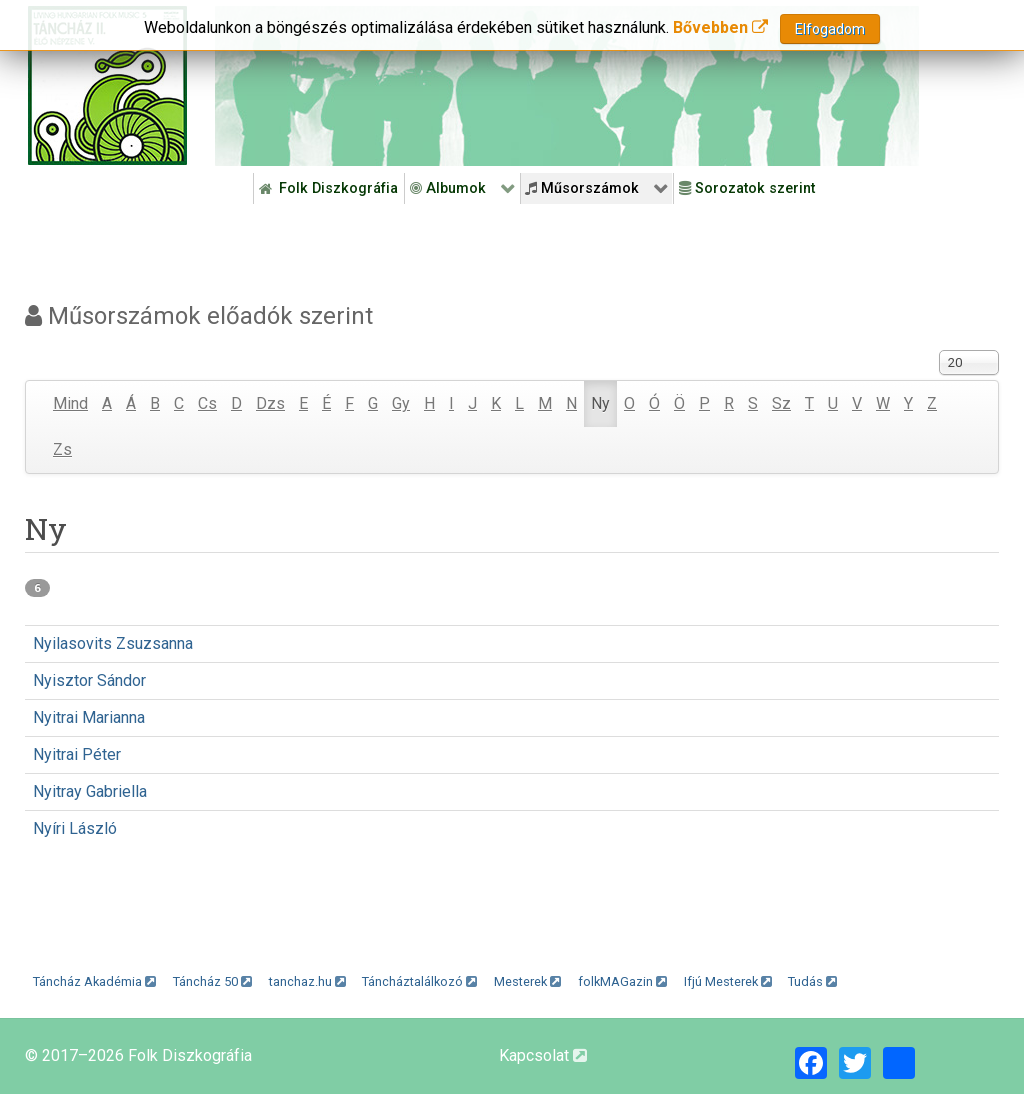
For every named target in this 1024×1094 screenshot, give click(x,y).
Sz (781, 403)
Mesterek (527, 981)
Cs (207, 403)
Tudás (812, 981)
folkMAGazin (622, 981)
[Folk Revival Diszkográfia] (567, 86)
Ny (600, 403)
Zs (62, 449)
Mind (70, 403)
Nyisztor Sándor (89, 680)
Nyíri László (75, 828)
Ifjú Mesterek (728, 981)
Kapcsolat (543, 1055)
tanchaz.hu (307, 981)
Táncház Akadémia (94, 981)
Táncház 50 (212, 981)
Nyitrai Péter (77, 754)
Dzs (270, 403)
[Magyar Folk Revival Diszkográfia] (107, 85)
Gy (401, 403)
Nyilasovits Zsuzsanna (113, 643)
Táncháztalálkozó (419, 981)
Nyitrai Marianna (89, 717)
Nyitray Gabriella (90, 791)
